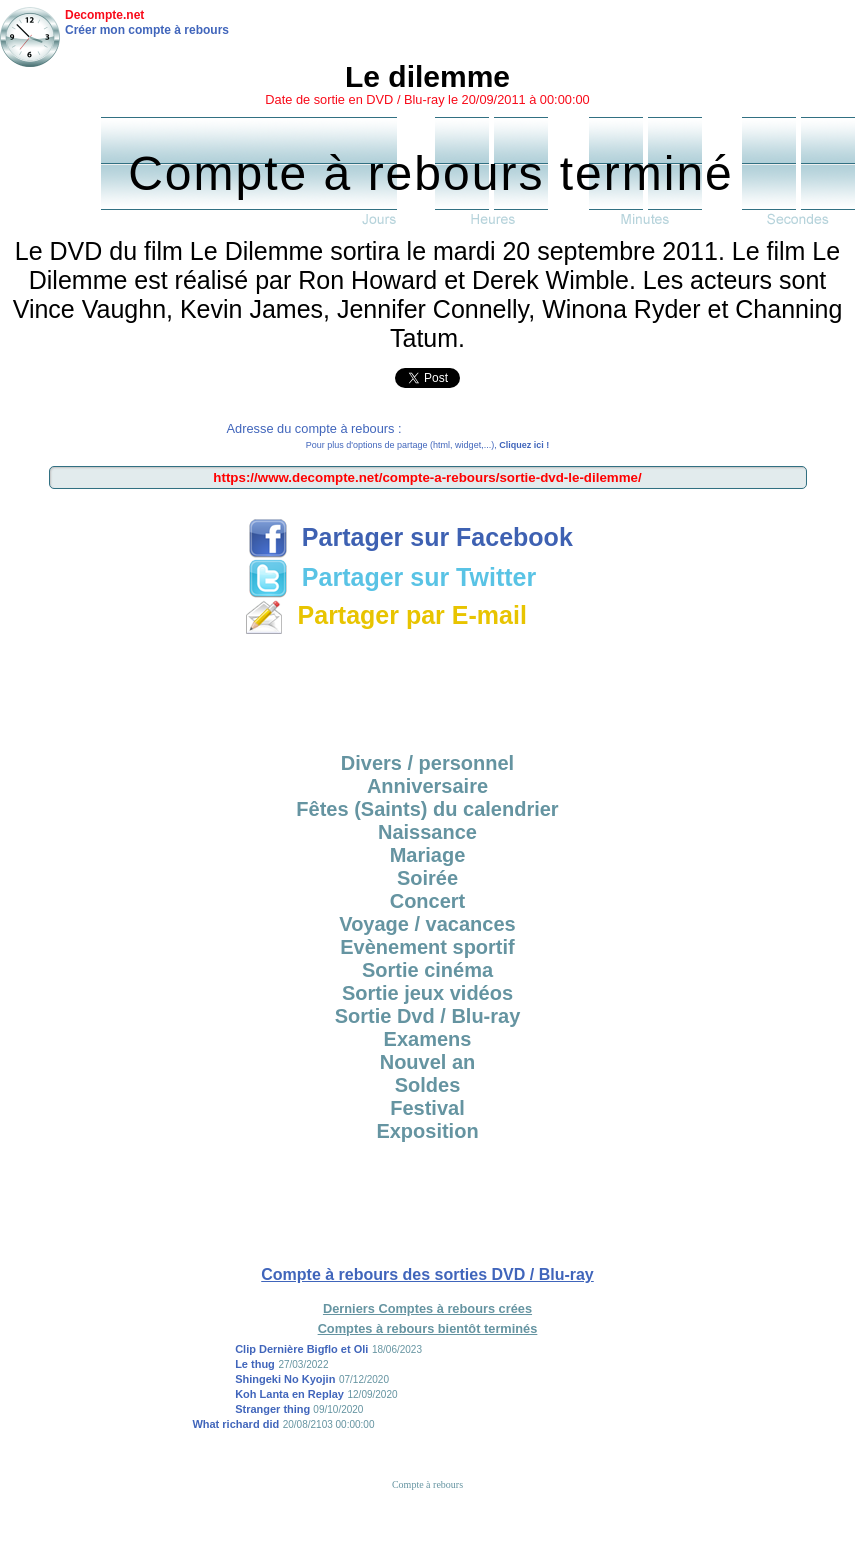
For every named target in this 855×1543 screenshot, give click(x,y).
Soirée (427, 878)
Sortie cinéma (427, 970)
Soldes (428, 1085)
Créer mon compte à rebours (147, 30)
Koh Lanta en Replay (289, 1394)
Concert (428, 901)
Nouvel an (428, 1062)
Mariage (428, 855)
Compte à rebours (427, 1484)
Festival (427, 1108)
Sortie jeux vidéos (427, 993)
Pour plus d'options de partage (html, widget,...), (427, 445)
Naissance (427, 832)
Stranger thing (274, 1409)
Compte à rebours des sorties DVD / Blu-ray (427, 1274)
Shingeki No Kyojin (285, 1379)
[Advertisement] (428, 687)
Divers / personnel (427, 763)
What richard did (235, 1424)
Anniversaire (427, 786)
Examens (428, 1039)
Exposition (427, 1131)
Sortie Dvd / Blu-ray (428, 1016)
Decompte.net (104, 15)
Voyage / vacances (427, 924)
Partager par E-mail (385, 615)
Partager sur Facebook (410, 537)
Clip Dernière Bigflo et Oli (301, 1349)
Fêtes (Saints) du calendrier (427, 809)
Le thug (255, 1364)
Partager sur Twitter (392, 577)
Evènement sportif (427, 947)
